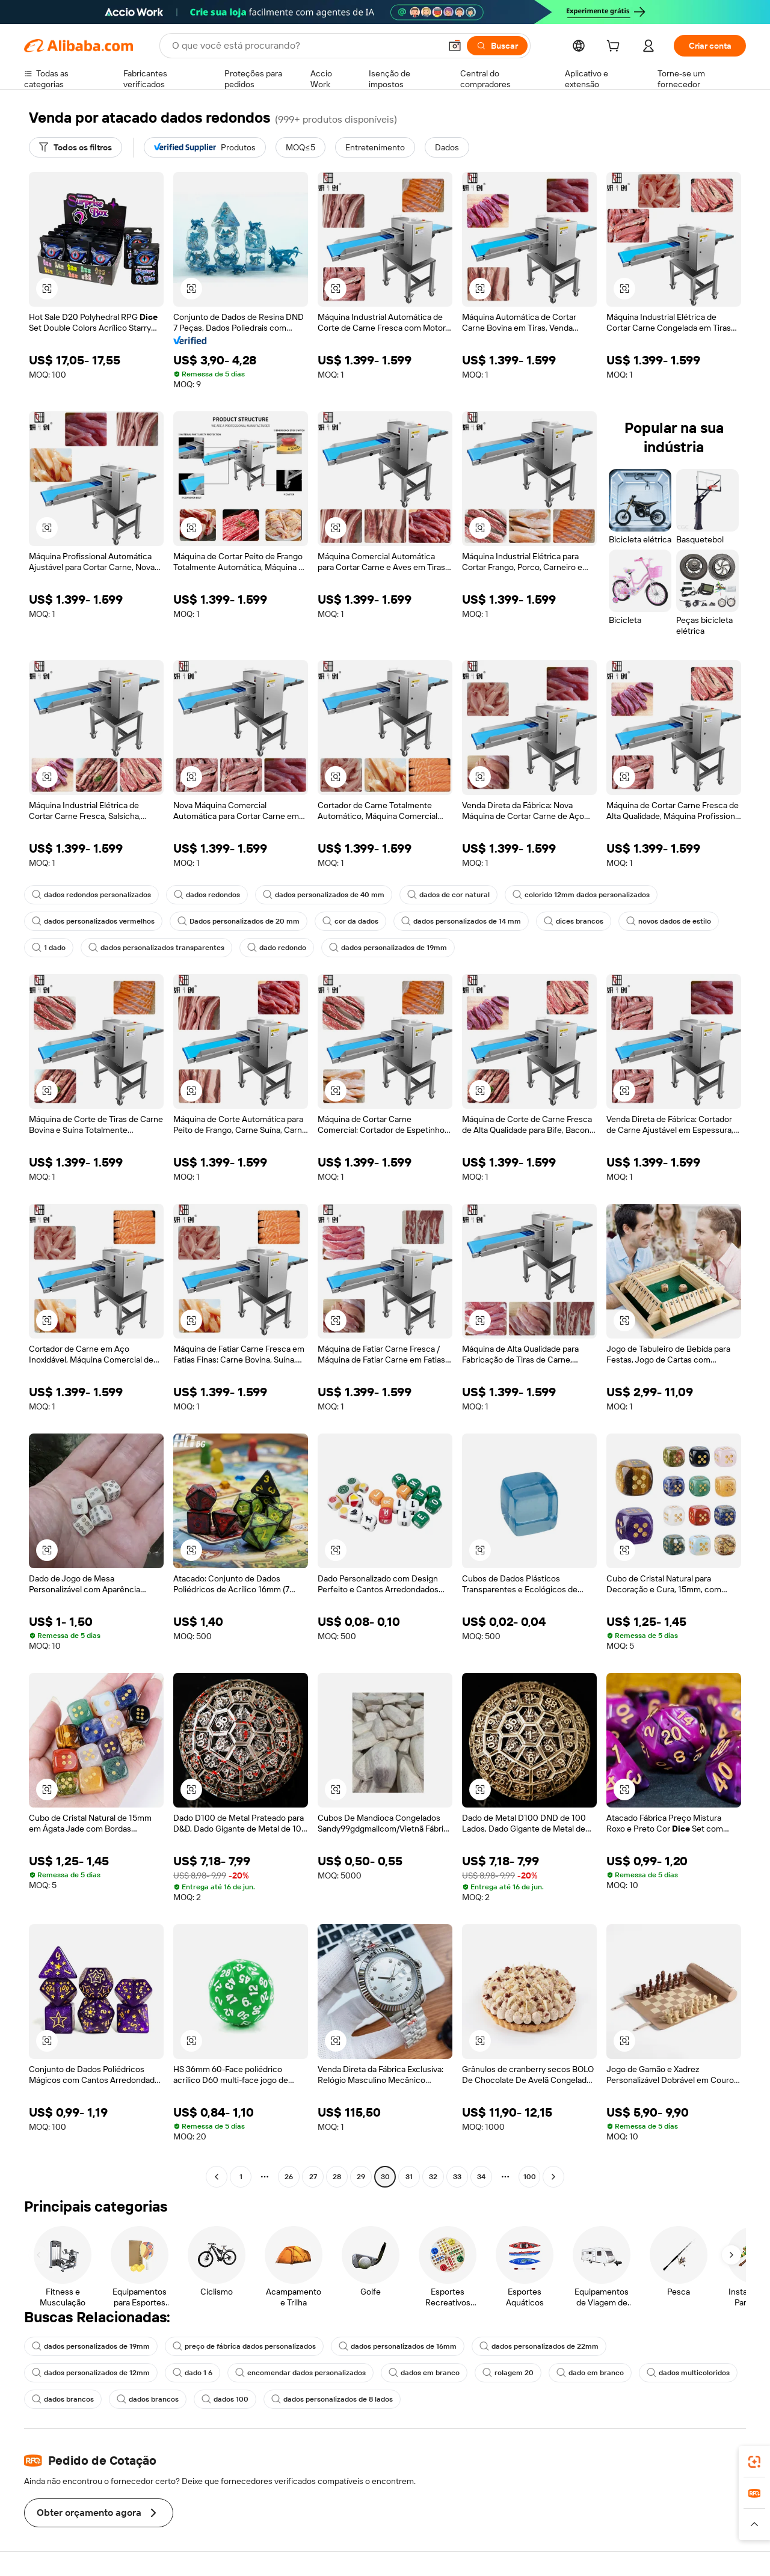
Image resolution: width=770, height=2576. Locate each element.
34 (481, 2177)
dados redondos (207, 895)
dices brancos (573, 921)
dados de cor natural (448, 895)
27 (313, 2177)
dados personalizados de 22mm (539, 2346)
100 (529, 2177)
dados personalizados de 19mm (388, 947)
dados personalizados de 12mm (91, 2373)
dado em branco (590, 2373)
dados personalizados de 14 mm (461, 921)
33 (457, 2177)
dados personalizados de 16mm (398, 2346)
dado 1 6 (192, 2373)
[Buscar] (497, 45)
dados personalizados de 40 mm (323, 895)
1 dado (49, 947)
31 (409, 2177)
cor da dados (350, 921)
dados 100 (225, 2399)
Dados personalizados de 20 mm (238, 921)
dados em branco (424, 2373)
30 (385, 2177)
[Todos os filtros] (75, 147)
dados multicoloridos (688, 2373)
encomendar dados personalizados (300, 2373)
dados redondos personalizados (91, 895)
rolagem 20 (508, 2373)
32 (433, 2177)
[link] (754, 2461)
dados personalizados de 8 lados (332, 2399)
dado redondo (276, 947)
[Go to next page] (553, 2177)
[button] (455, 45)
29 (361, 2177)
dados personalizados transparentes (156, 947)
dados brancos (63, 2399)
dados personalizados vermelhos (93, 921)
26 (289, 2177)
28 (337, 2177)
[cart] (615, 47)
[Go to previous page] (216, 2177)
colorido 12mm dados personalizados (581, 895)
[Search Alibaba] (305, 45)
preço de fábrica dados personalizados (244, 2346)
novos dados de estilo (668, 921)
